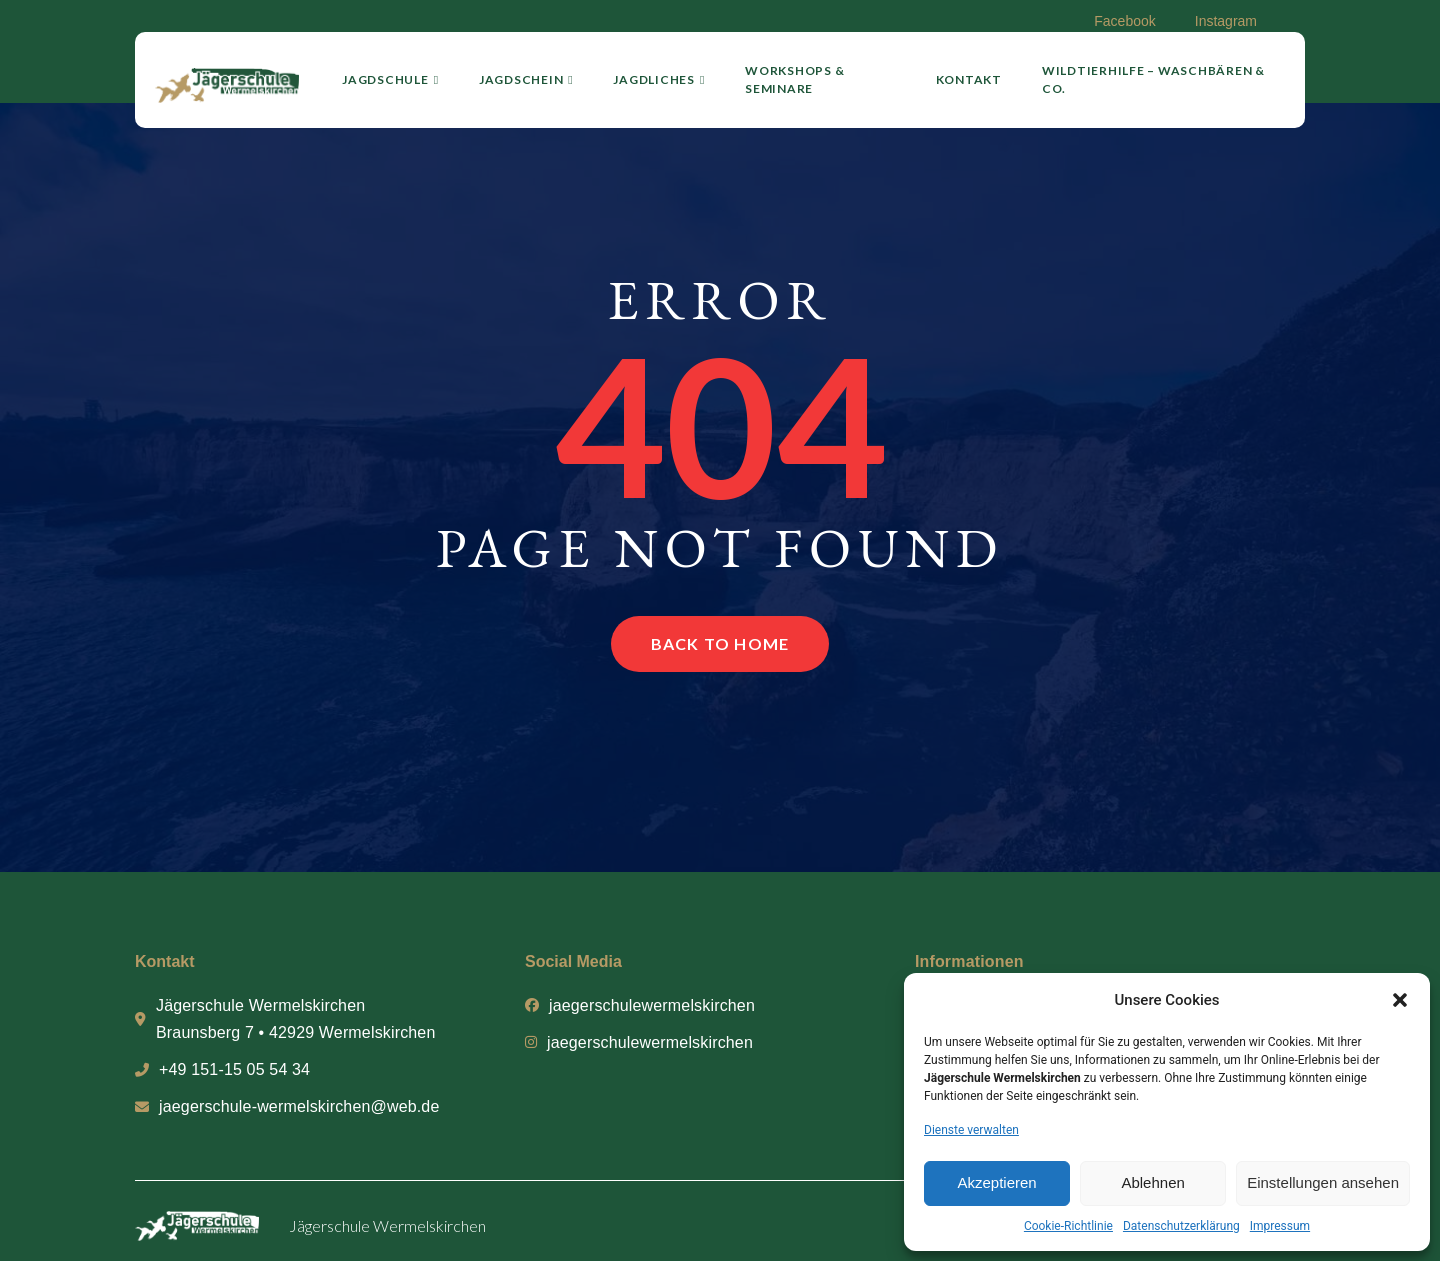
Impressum (1280, 1226)
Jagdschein (526, 79)
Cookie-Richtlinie (1068, 1226)
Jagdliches (659, 79)
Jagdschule (390, 79)
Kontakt (969, 79)
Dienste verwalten (971, 1130)
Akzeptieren (996, 1182)
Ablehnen (1152, 1182)
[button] (1400, 1000)
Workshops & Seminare (794, 79)
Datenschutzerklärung (1181, 1226)
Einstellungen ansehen (1323, 1182)
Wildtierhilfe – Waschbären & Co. (1153, 79)
